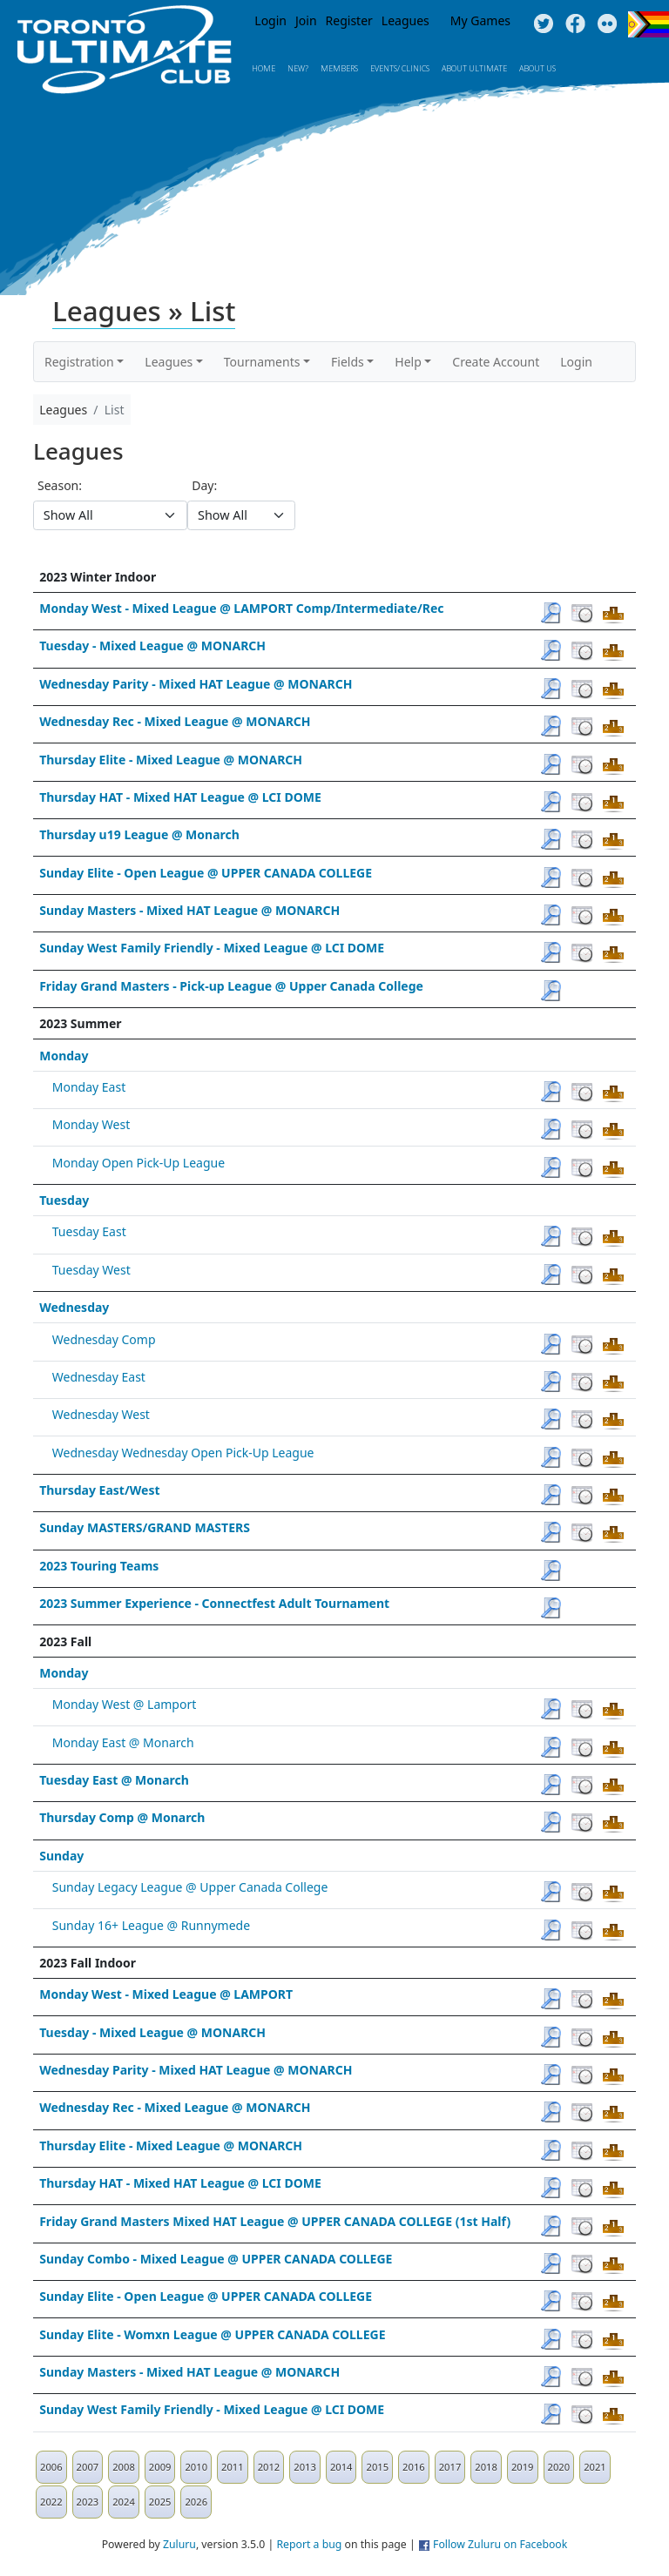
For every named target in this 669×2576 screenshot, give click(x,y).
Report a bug (308, 2544)
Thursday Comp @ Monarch (122, 1817)
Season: (59, 485)
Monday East (88, 1087)
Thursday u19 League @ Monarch (139, 834)
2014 (341, 2466)
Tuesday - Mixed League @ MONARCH (152, 645)
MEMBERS (339, 68)
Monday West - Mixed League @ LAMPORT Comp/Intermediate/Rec (241, 608)
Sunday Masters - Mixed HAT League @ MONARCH (189, 910)
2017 (450, 2466)
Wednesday (74, 1307)
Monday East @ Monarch (123, 1742)
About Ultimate (474, 68)
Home (263, 68)
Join (306, 20)
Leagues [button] (169, 361)
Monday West (91, 1124)
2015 (377, 2466)
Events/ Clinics (399, 68)
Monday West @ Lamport (124, 1704)
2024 (123, 2501)
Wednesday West (101, 1414)
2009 (160, 2466)
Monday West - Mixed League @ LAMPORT (166, 1994)
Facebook (575, 24)
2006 (51, 2466)
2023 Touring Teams (99, 1565)
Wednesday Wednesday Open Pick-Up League (183, 1452)
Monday (63, 1055)
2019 (522, 2466)
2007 (88, 2466)
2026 (196, 2501)
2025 (160, 2501)
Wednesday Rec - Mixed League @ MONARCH (174, 721)
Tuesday (64, 1200)
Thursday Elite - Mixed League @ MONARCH (170, 759)
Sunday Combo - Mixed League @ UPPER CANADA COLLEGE (215, 2258)
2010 (196, 2466)
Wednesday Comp (104, 1339)
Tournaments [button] (262, 361)
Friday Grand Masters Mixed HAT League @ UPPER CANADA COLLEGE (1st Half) (274, 2221)
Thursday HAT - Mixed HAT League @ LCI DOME (180, 797)
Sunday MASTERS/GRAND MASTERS (144, 1527)
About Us (537, 68)
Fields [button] (347, 361)
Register (349, 20)
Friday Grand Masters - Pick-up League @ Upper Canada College (231, 986)
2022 (51, 2501)
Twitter (543, 24)
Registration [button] (79, 361)
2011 (232, 2466)
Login (270, 20)
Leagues (405, 20)
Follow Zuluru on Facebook (500, 2544)
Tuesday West (91, 1269)
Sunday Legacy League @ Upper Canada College (190, 1887)
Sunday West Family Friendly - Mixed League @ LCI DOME (211, 947)
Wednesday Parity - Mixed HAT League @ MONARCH (195, 684)
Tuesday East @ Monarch (114, 1780)
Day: (204, 485)
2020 (559, 2466)
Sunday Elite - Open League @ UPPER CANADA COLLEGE (205, 872)
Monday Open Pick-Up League (138, 1162)
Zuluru (179, 2544)
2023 (88, 2501)
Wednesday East (98, 1377)
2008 (123, 2466)
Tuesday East (89, 1231)
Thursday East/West (99, 1490)
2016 (413, 2466)
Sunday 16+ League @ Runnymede (151, 1925)
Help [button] (408, 361)
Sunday (61, 1855)
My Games (480, 20)
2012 (269, 2466)
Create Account (495, 361)
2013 (305, 2466)
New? (297, 68)
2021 (595, 2466)
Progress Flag (648, 24)
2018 (486, 2466)
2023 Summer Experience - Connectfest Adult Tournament (214, 1603)
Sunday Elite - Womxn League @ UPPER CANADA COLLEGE (212, 2334)
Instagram (607, 24)
